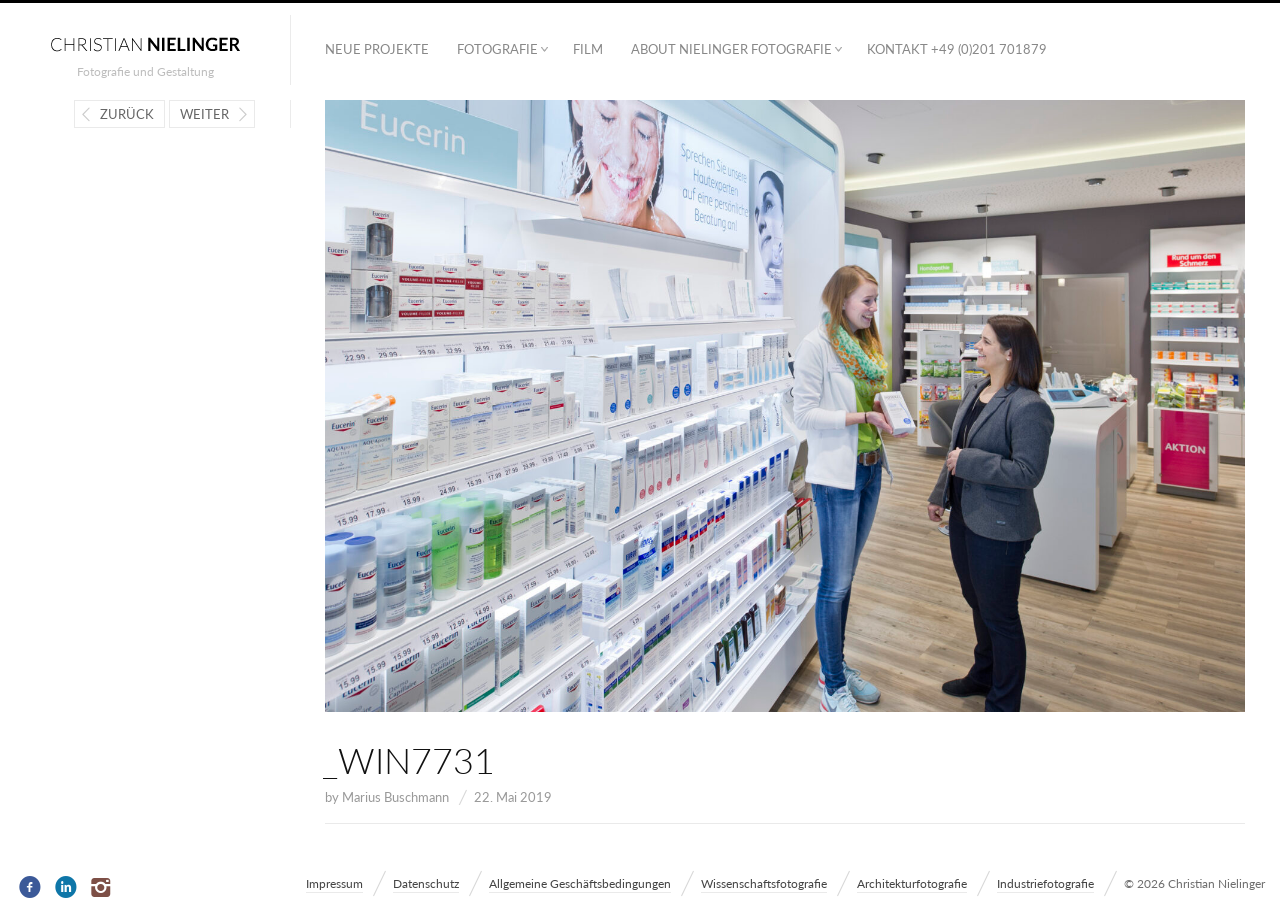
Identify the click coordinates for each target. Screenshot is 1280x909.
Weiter (204, 114)
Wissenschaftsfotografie (764, 883)
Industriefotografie (1045, 883)
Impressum (334, 883)
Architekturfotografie (912, 883)
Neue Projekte (377, 49)
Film (588, 49)
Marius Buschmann (395, 797)
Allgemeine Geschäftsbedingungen (580, 883)
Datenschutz (426, 883)
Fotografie (497, 49)
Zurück (127, 114)
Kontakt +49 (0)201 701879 (957, 49)
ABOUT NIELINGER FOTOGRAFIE (731, 49)
